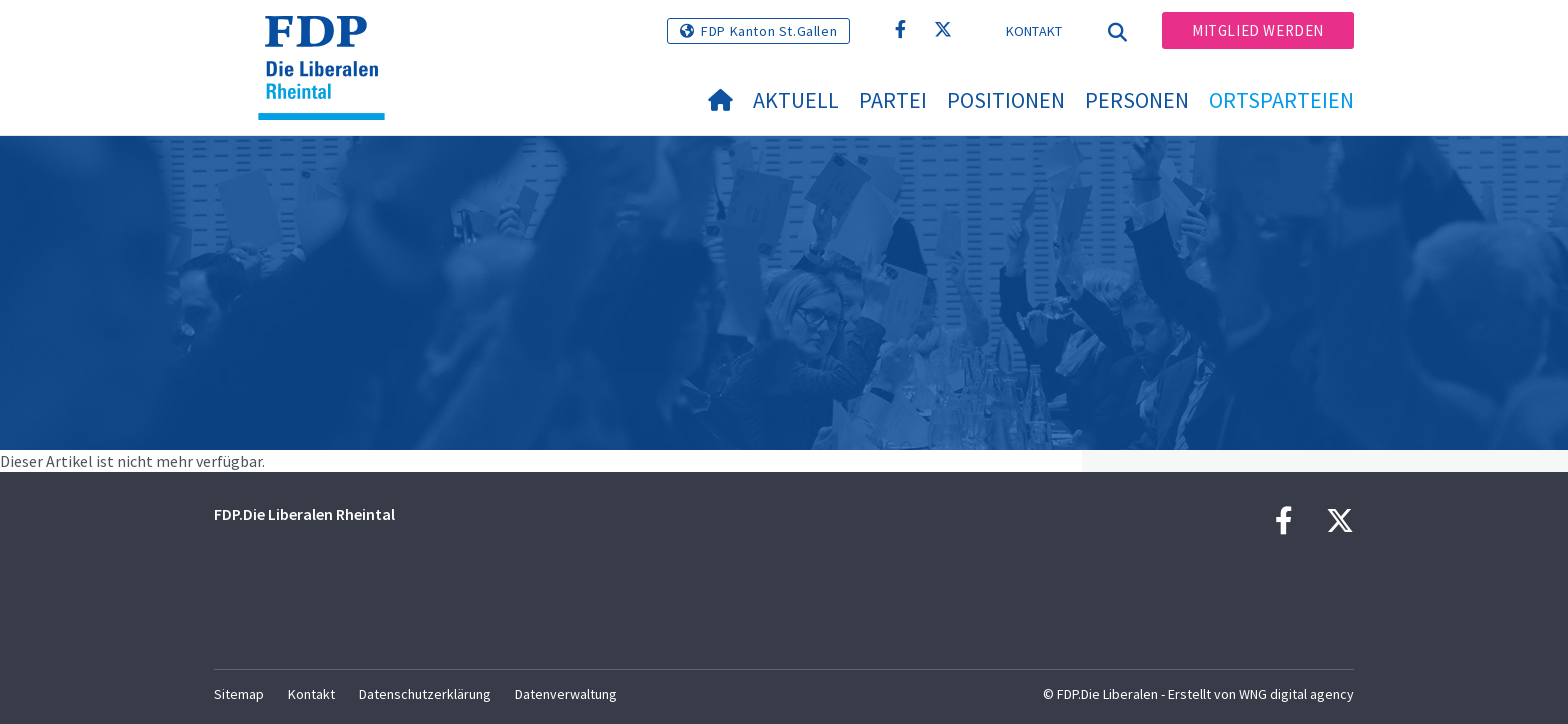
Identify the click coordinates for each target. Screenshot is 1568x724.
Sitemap (239, 694)
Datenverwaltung (566, 694)
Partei (893, 100)
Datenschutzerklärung (425, 694)
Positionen (1006, 100)
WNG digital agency (1296, 694)
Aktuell (796, 100)
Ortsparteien (1281, 100)
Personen (1137, 100)
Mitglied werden (1258, 30)
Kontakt (1034, 31)
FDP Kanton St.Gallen (769, 31)
